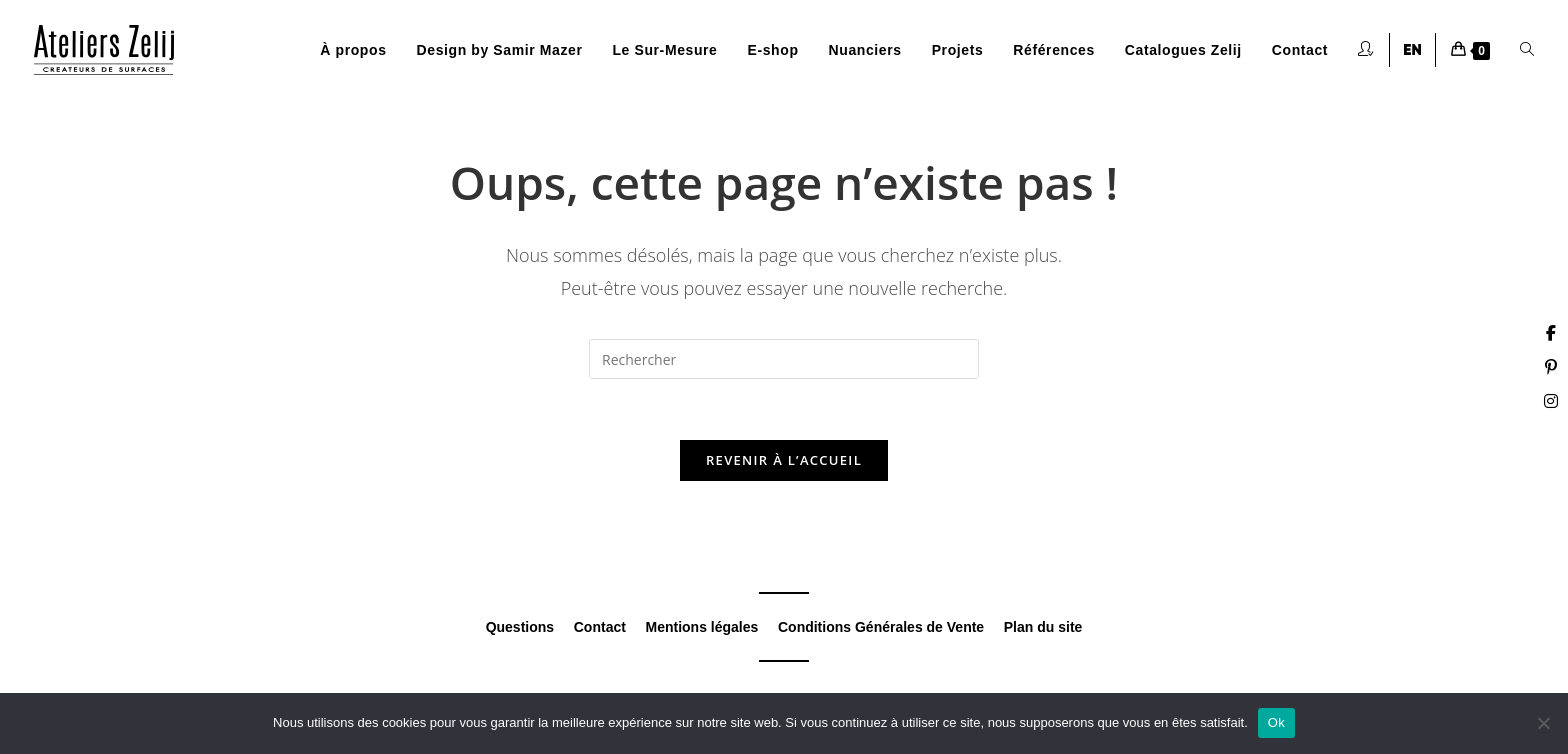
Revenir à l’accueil (784, 460)
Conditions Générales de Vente (881, 627)
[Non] (1543, 723)
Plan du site (1043, 627)
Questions (520, 627)
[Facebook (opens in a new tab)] (1551, 333)
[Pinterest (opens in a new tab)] (1551, 367)
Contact (600, 627)
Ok (1276, 722)
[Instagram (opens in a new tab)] (1551, 401)
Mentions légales (702, 627)
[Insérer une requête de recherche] (784, 359)
